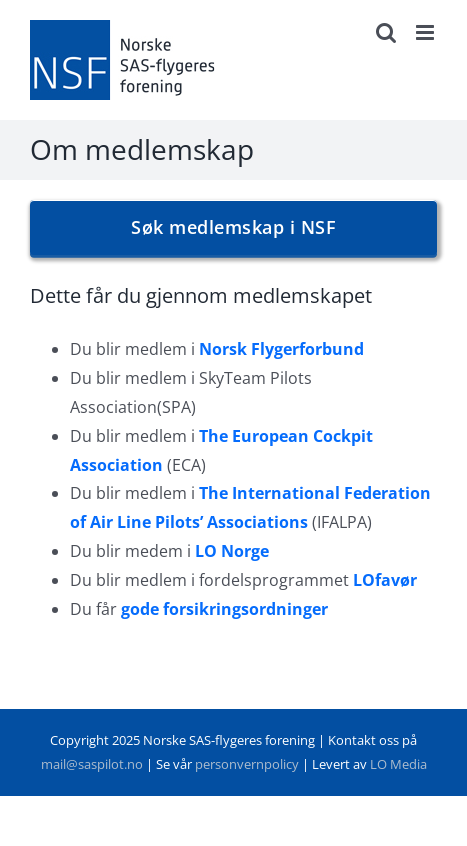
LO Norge (232, 551)
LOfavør (385, 580)
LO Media (398, 764)
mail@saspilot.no (92, 764)
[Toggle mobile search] (386, 32)
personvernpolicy (247, 764)
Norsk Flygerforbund (281, 349)
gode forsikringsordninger (224, 609)
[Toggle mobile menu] (426, 32)
